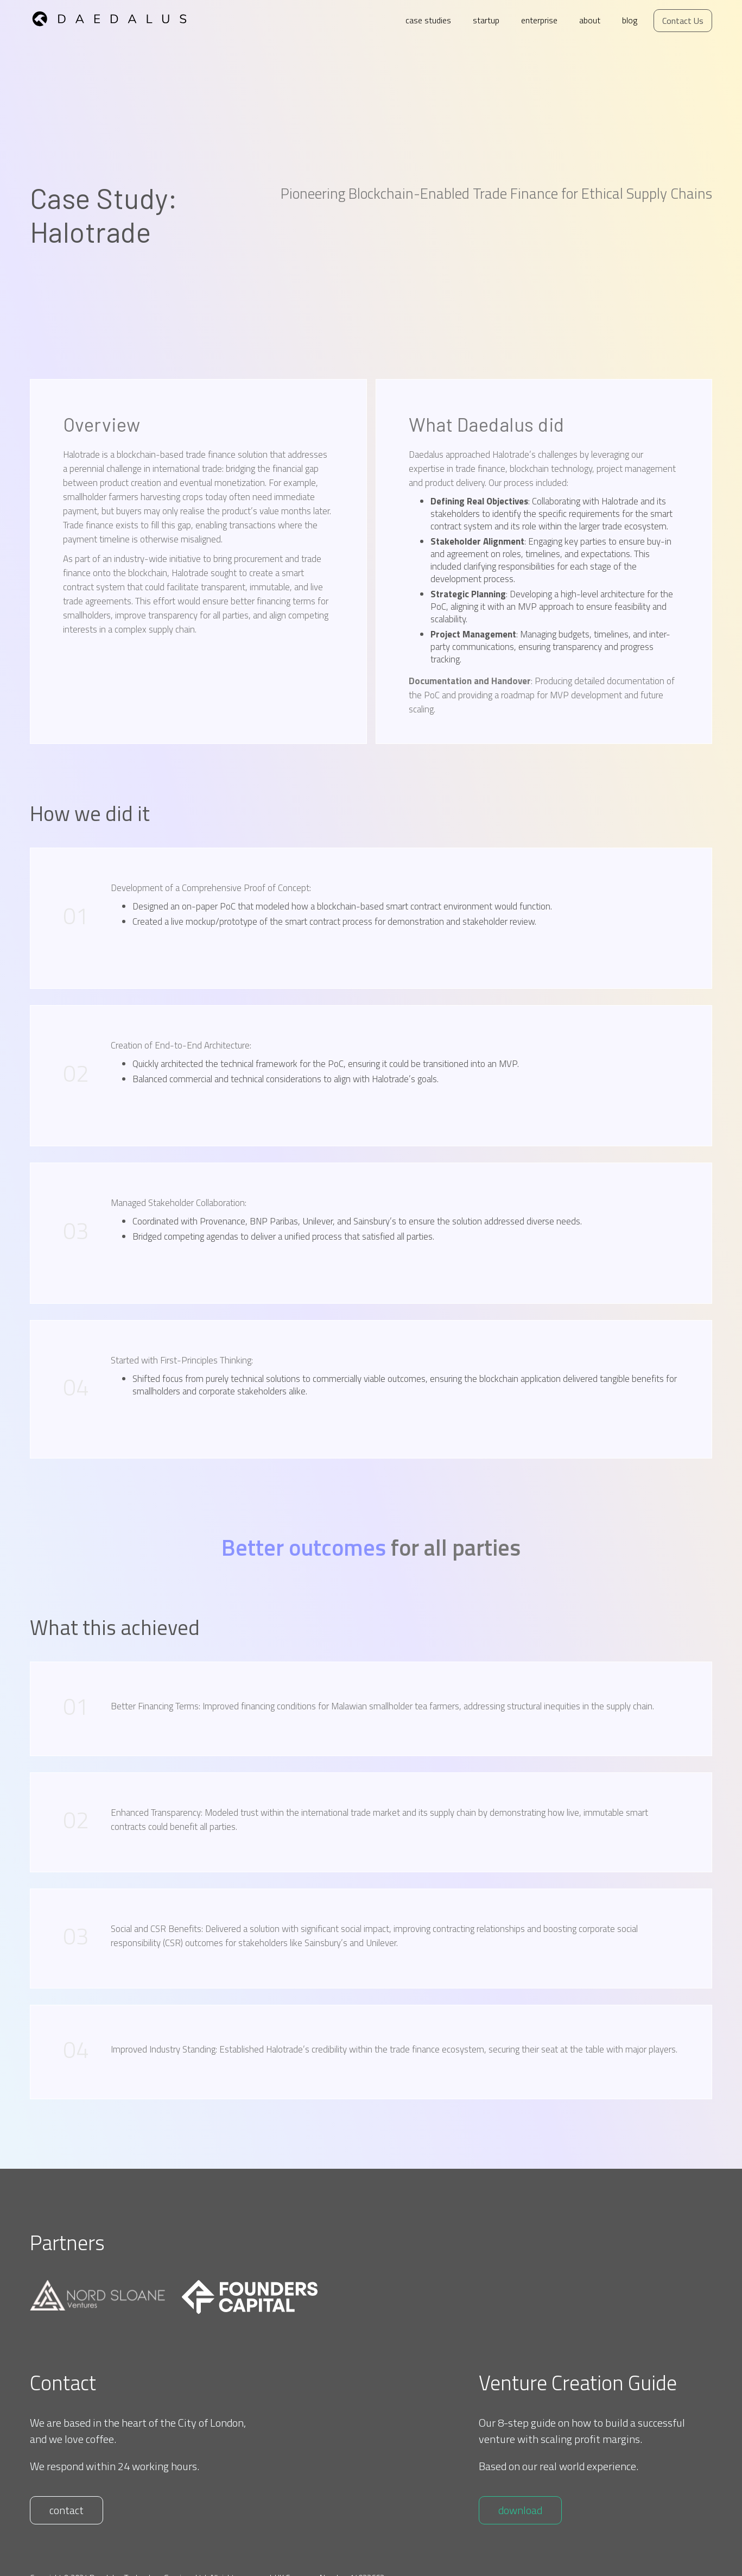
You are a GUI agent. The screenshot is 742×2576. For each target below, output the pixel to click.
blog (629, 20)
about (589, 20)
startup (486, 20)
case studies (428, 20)
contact (66, 2510)
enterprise (539, 20)
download (520, 2510)
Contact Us (682, 20)
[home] (120, 16)
